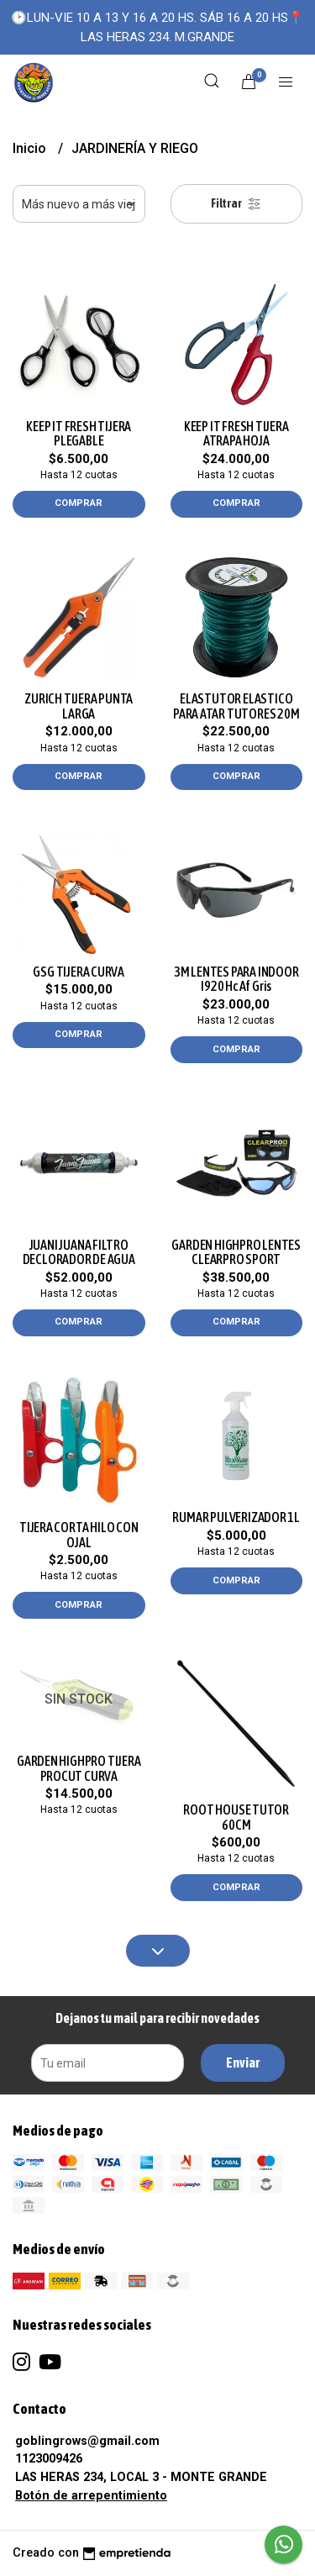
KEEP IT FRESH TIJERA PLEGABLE (78, 434)
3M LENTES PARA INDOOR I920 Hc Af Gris (236, 979)
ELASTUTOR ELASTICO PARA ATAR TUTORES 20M (236, 706)
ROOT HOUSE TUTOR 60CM (236, 1817)
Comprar (78, 503)
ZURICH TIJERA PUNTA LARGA (78, 706)
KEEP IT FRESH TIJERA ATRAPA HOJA (236, 434)
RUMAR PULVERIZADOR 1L (236, 1517)
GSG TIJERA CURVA (78, 971)
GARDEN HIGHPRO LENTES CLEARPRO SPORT (236, 1252)
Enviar (243, 2062)
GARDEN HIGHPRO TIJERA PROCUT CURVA (79, 1768)
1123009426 (48, 2459)
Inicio (31, 148)
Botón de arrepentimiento (91, 2496)
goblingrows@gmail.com (87, 2441)
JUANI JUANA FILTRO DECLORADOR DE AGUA (79, 1252)
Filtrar (236, 204)
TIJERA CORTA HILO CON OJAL (79, 1535)
